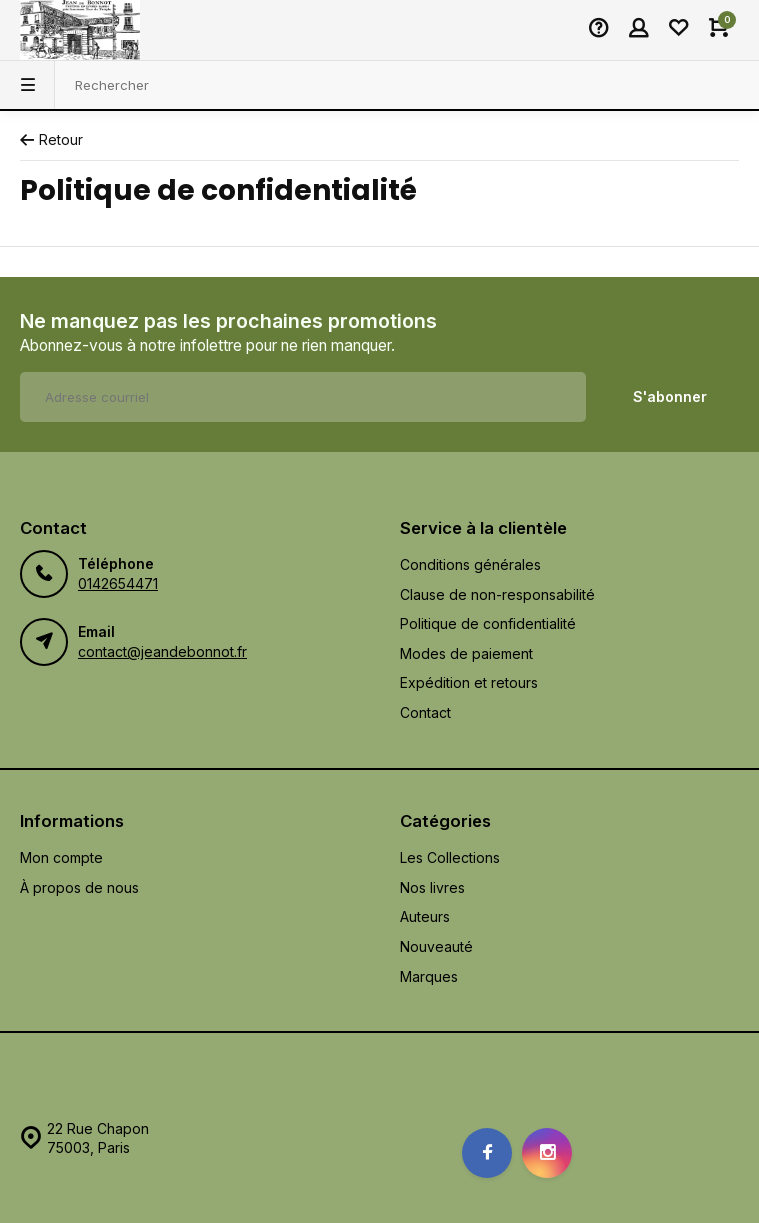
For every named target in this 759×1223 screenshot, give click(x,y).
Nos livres (432, 887)
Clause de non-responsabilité (497, 594)
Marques (429, 976)
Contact (425, 712)
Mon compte (61, 857)
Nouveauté (436, 946)
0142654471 (118, 583)
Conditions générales (470, 564)
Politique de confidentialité (488, 623)
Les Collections (450, 857)
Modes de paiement (466, 653)
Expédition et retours (469, 682)
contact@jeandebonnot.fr (162, 651)
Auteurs (425, 916)
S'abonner (670, 396)
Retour (51, 139)
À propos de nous (79, 887)
